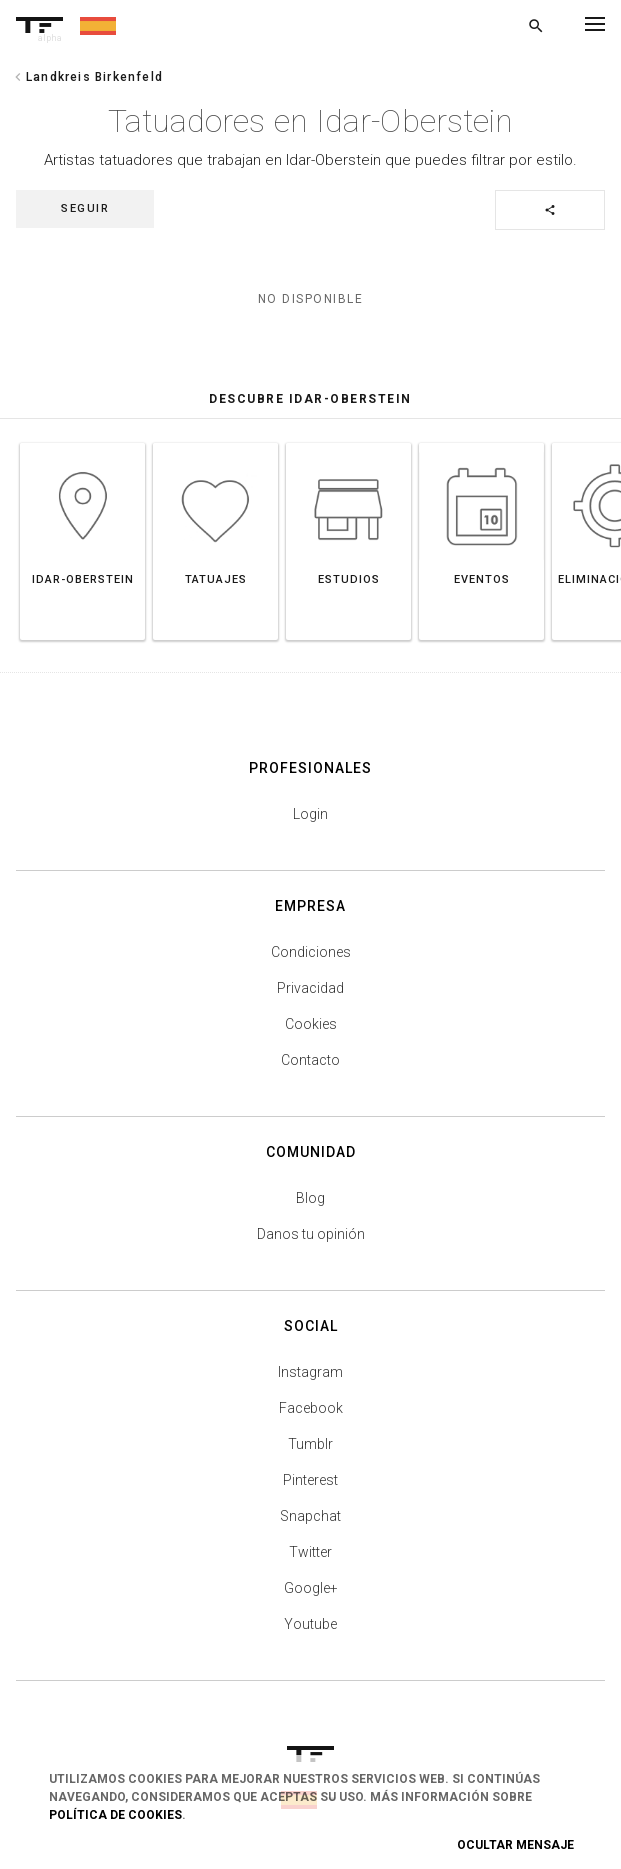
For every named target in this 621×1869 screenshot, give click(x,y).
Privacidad (310, 988)
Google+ (311, 1588)
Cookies (311, 1024)
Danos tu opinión (311, 1234)
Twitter (310, 1552)
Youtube (310, 1624)
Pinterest (310, 1480)
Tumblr (310, 1444)
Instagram (310, 1372)
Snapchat (310, 1516)
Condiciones (311, 952)
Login (310, 814)
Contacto (310, 1060)
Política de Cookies (115, 1815)
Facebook (311, 1408)
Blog (310, 1198)
